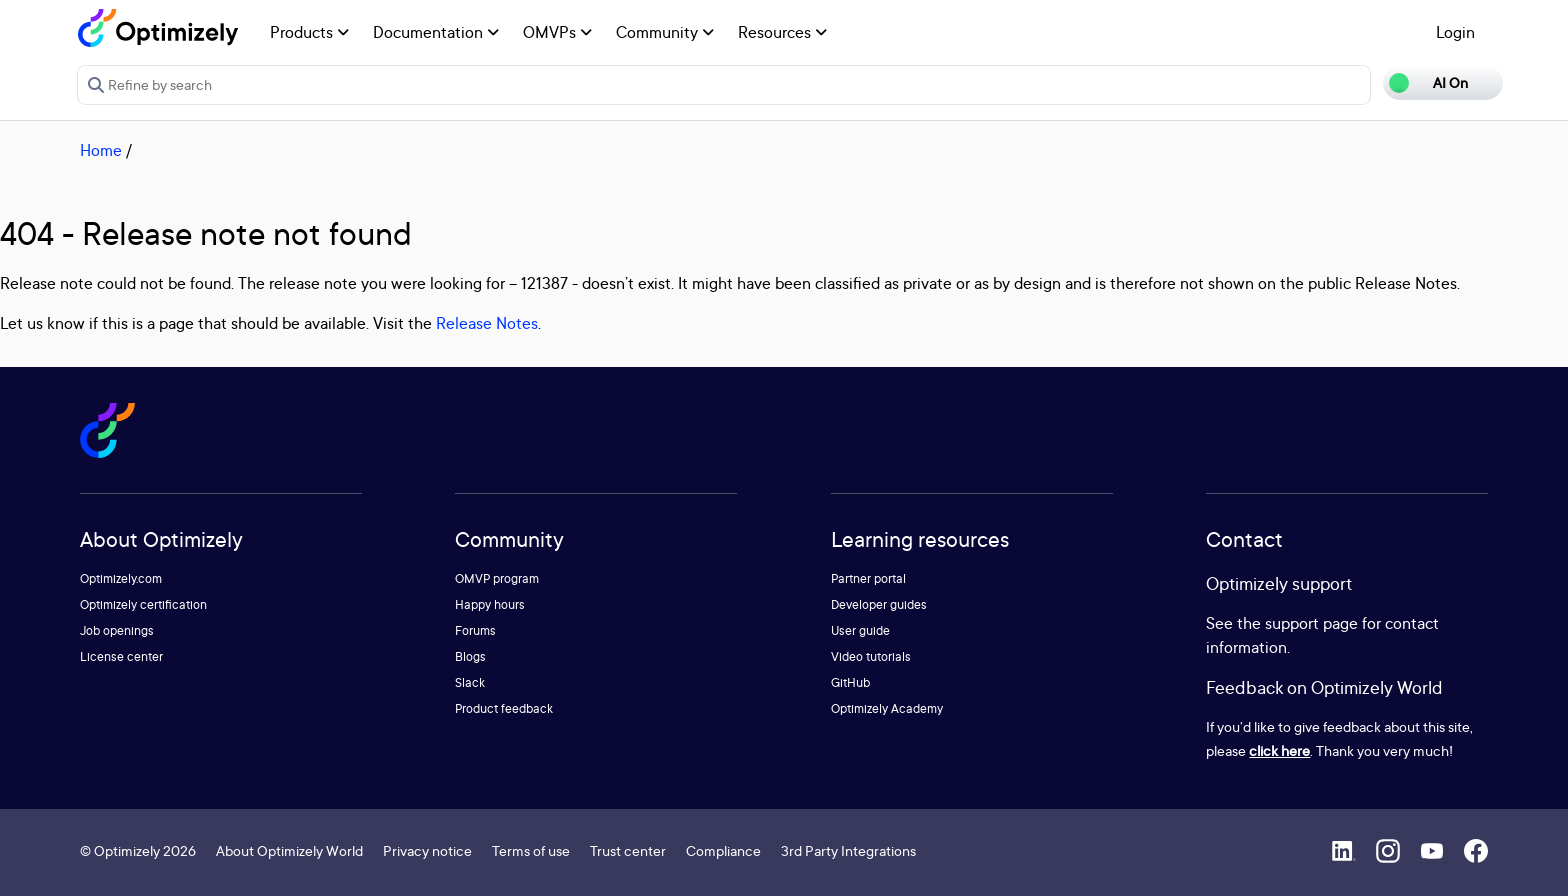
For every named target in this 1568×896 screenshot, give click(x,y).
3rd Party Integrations (848, 850)
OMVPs (557, 32)
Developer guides (879, 604)
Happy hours (490, 604)
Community (665, 32)
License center (121, 656)
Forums (475, 630)
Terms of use (531, 850)
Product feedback (504, 708)
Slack (470, 682)
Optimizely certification (143, 604)
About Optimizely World (289, 850)
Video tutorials (871, 656)
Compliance (723, 850)
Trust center (628, 850)
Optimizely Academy (887, 708)
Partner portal (868, 578)
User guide (860, 630)
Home (101, 150)
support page (1311, 623)
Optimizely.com (121, 578)
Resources (782, 32)
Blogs (470, 656)
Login (1455, 32)
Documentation (436, 32)
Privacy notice (427, 850)
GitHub (850, 682)
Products (309, 32)
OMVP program (497, 578)
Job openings (117, 630)
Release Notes (487, 323)
